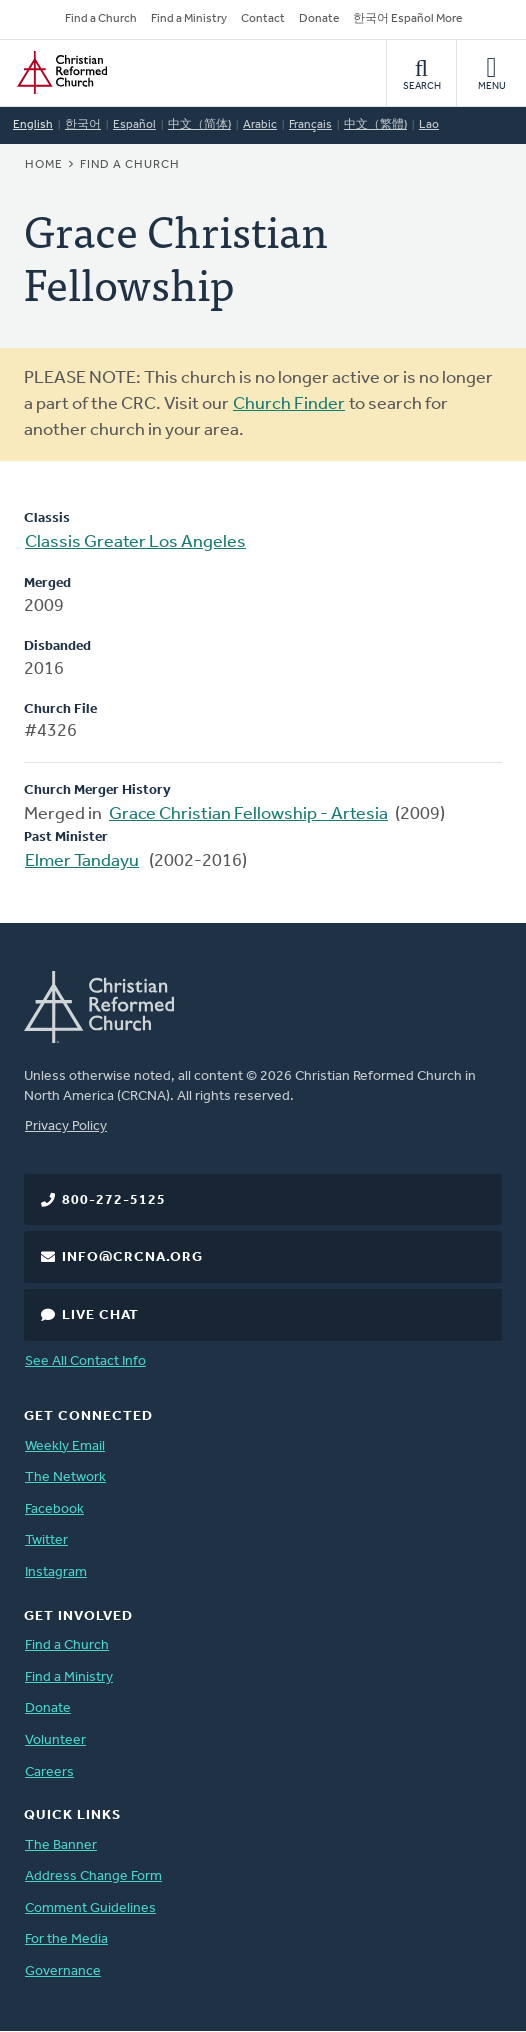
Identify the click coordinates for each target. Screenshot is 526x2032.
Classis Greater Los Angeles (135, 542)
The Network (65, 1477)
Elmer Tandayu (82, 861)
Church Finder (289, 404)
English (33, 125)
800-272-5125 (114, 1200)
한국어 (83, 125)
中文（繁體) (375, 125)
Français (310, 125)
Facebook (54, 1509)
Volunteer (55, 1740)
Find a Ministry (189, 19)
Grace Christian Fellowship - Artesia (248, 814)
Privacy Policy (66, 1126)
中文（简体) (199, 125)
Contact (263, 19)
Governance (63, 1971)
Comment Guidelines (90, 1908)
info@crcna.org (132, 1257)
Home (44, 165)
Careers (49, 1772)
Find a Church (101, 19)
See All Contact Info (85, 1361)
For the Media (66, 1939)
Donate (319, 19)
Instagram (56, 1572)
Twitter (46, 1540)
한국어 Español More (407, 19)
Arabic (260, 125)
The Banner (61, 1845)
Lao (429, 125)
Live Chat (100, 1315)
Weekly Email (65, 1446)
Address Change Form (93, 1876)
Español (134, 125)
